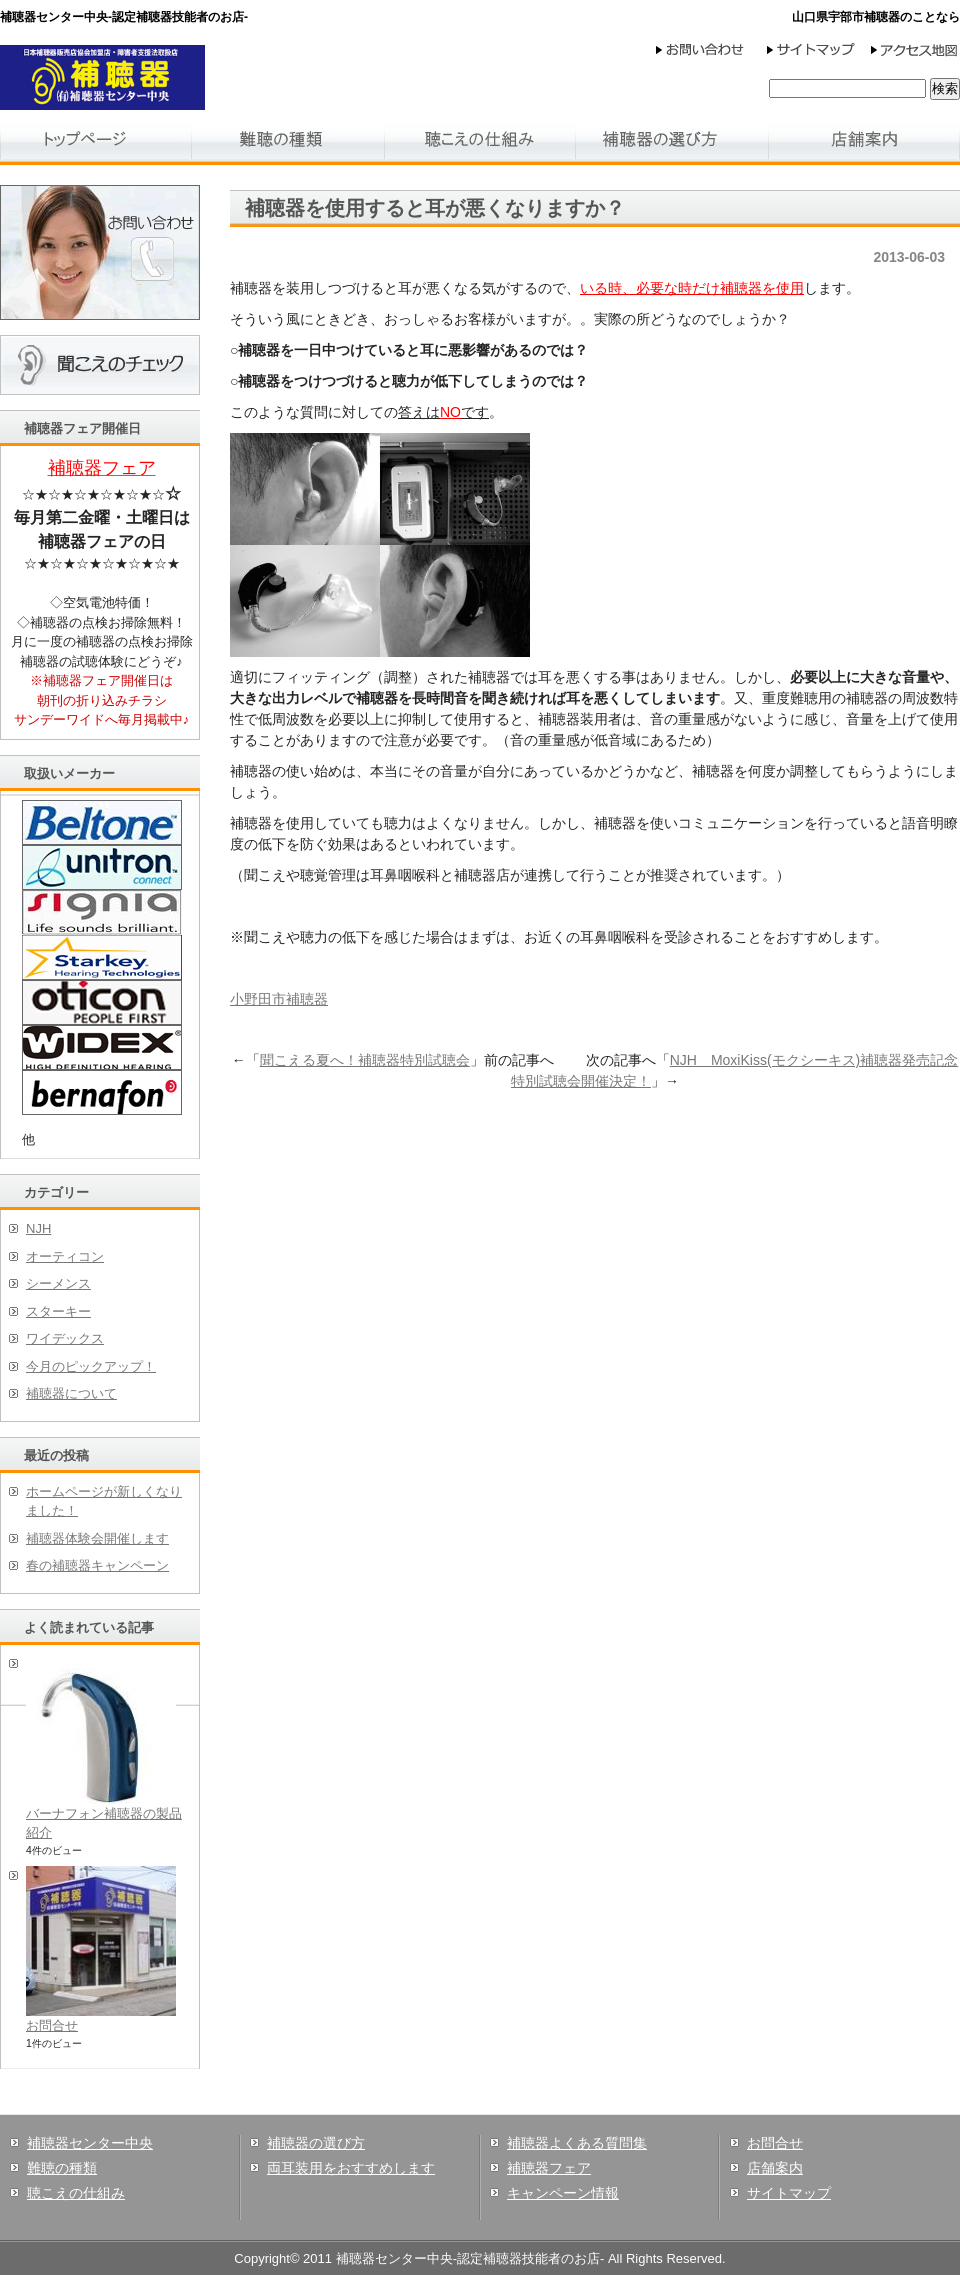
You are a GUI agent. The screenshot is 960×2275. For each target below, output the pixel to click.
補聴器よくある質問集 (577, 2143)
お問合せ (52, 2025)
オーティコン (65, 1256)
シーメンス (58, 1283)
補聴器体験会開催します (97, 1538)
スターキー (58, 1311)
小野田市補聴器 (279, 999)
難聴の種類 (62, 2168)
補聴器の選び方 (316, 2143)
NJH (38, 1228)
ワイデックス (65, 1338)
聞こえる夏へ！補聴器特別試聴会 (365, 1060)
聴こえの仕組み (76, 2193)
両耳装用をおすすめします (351, 2168)
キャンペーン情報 (563, 2193)
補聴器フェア (549, 2168)
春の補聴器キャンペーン (97, 1565)
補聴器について (71, 1393)
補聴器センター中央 (90, 2143)
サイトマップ (789, 2193)
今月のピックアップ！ (91, 1366)
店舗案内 (775, 2168)
